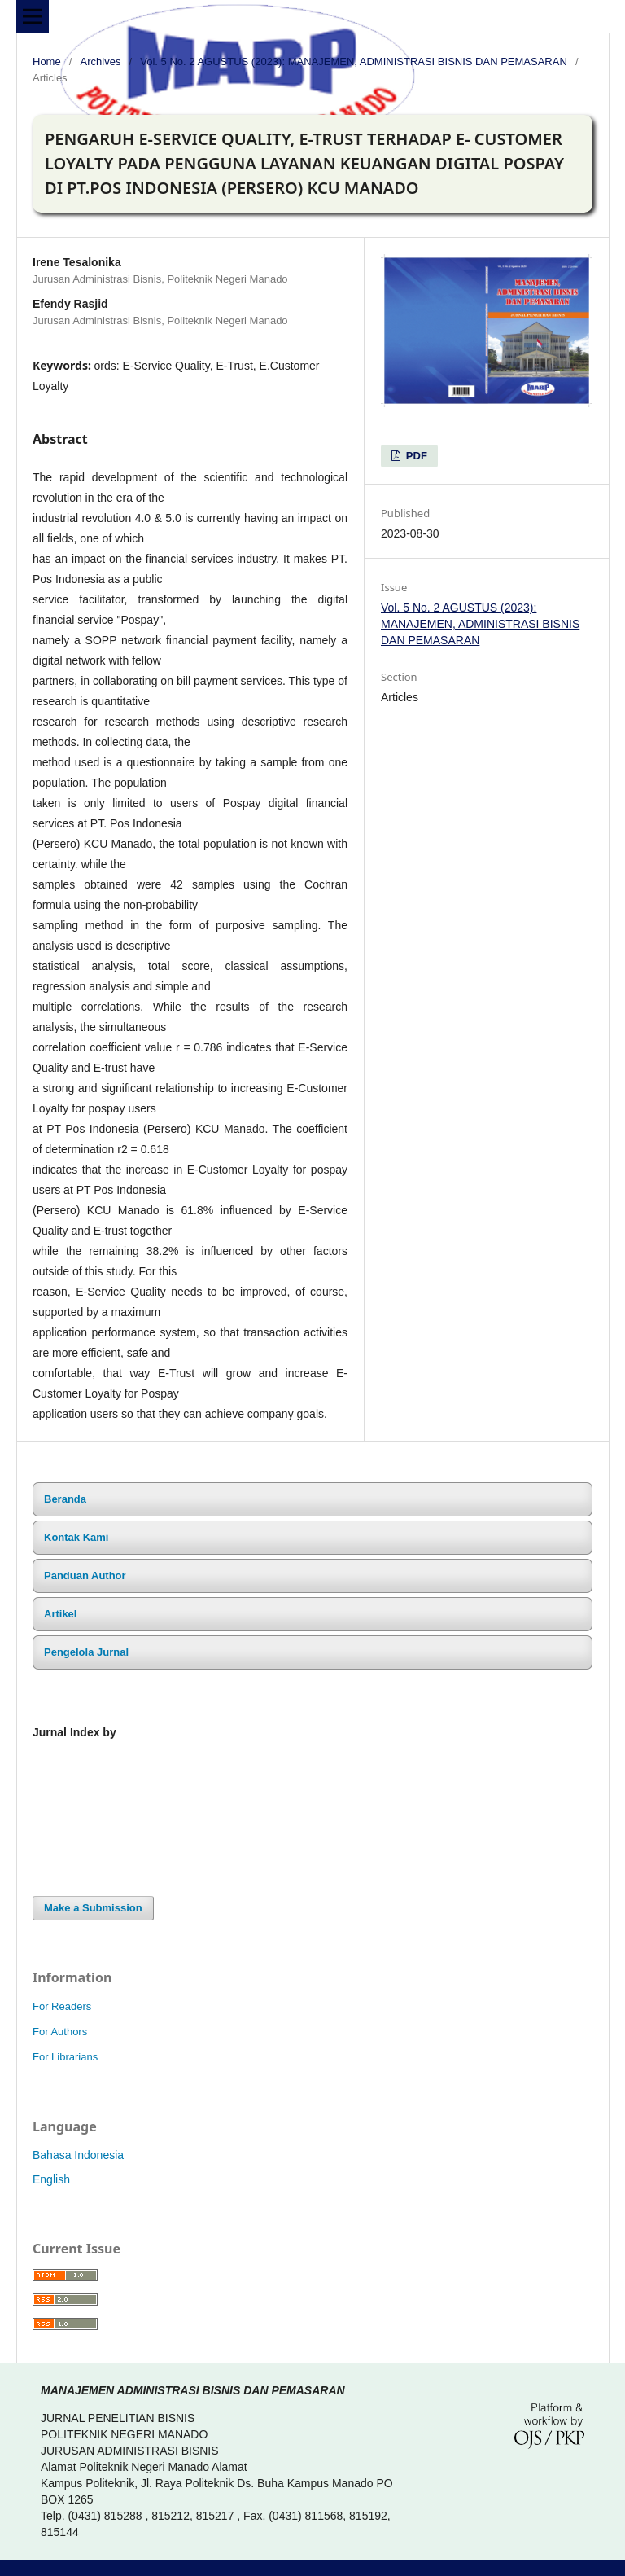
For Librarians (65, 2057)
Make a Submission (93, 1908)
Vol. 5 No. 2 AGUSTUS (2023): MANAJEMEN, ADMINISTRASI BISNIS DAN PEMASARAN (353, 61)
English (51, 2179)
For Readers (62, 2006)
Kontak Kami (76, 1537)
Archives (101, 61)
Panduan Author (85, 1575)
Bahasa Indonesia (78, 2154)
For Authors (60, 2031)
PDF (415, 456)
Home (47, 61)
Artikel (60, 1614)
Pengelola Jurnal (86, 1652)
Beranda (65, 1499)
